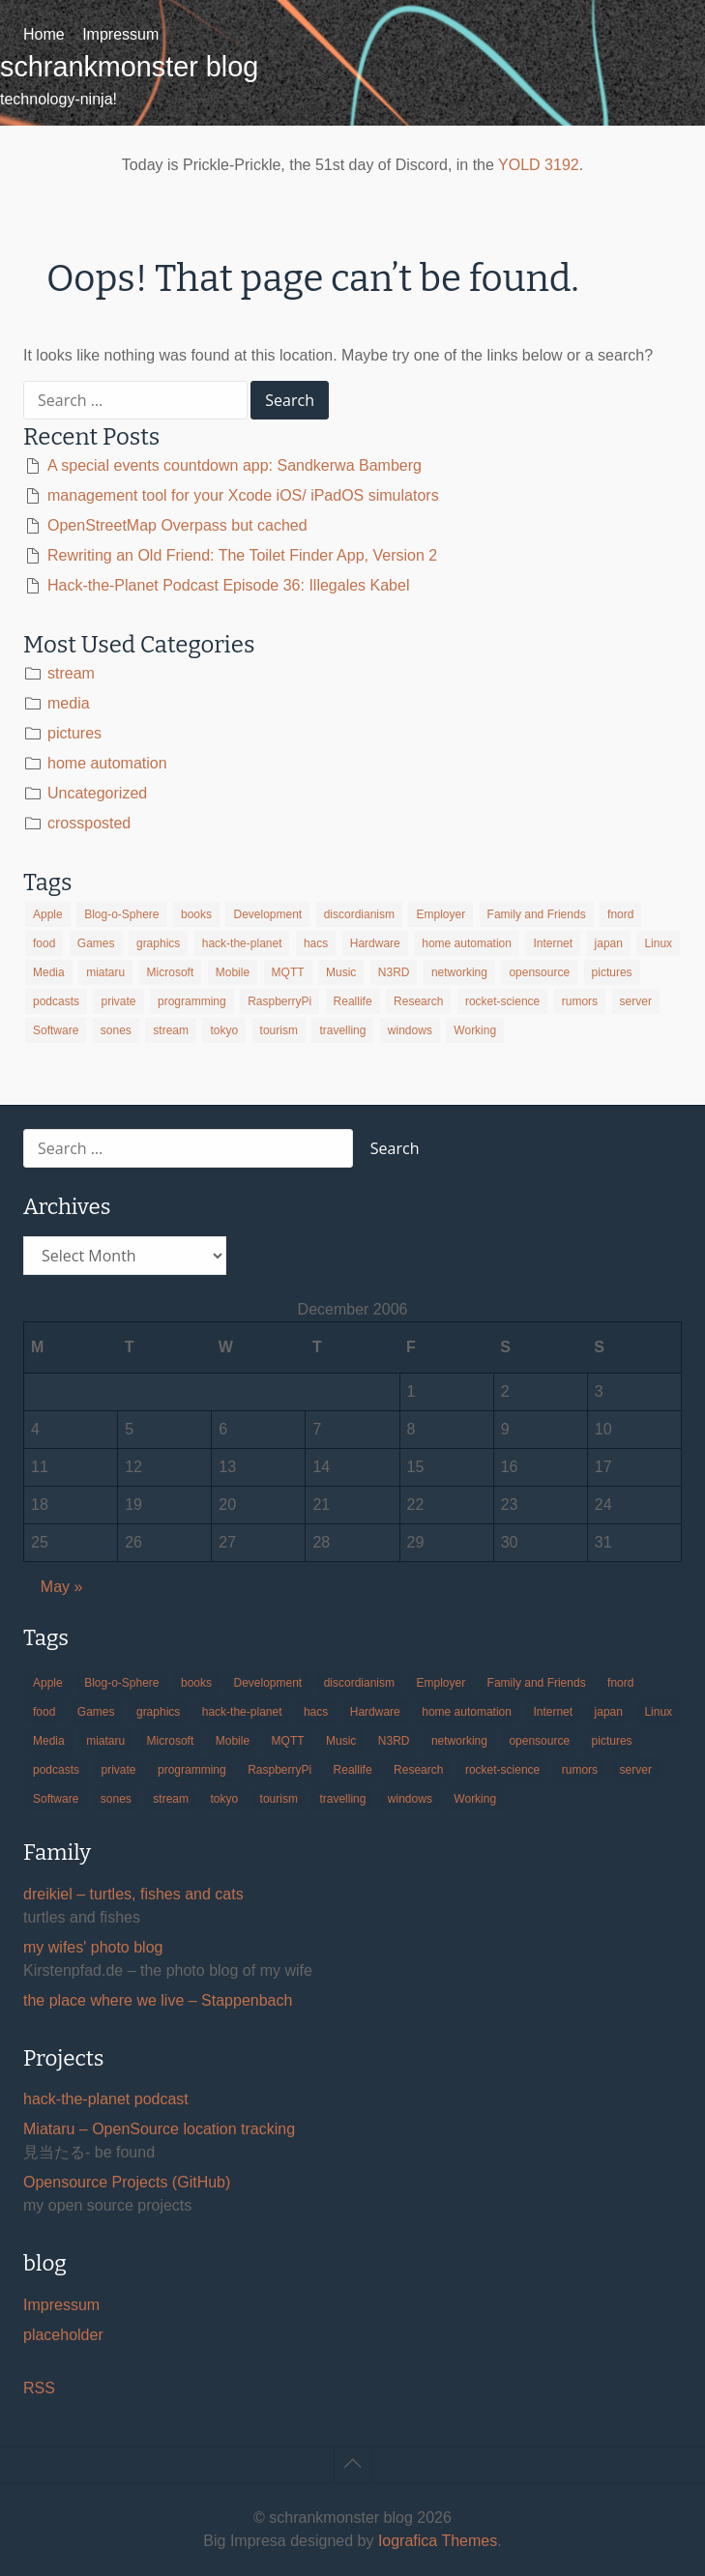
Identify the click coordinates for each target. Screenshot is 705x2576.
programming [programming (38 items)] (192, 1001)
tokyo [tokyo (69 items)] (224, 1030)
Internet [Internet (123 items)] (553, 943)
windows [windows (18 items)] (410, 1030)
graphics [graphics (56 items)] (158, 943)
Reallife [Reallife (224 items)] (353, 1001)
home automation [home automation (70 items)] (467, 943)
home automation (107, 763)
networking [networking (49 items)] (459, 972)
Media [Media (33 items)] (49, 972)
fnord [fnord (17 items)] (620, 914)
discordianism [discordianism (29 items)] (359, 914)
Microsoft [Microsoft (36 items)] (170, 972)
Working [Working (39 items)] (475, 1030)
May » (62, 1586)
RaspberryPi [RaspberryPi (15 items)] (279, 1001)
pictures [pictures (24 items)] (612, 972)
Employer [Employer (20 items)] (440, 914)
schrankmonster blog (129, 66)
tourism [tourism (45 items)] (279, 1030)
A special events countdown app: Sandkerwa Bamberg (234, 465)
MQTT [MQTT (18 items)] (288, 972)
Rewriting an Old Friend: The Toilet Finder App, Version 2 (242, 555)
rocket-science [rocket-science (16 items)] (502, 1001)
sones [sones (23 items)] (116, 1030)
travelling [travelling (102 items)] (342, 1030)
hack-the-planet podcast (106, 2099)
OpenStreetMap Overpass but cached (177, 525)
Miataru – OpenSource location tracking (159, 2129)
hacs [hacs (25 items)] (316, 943)
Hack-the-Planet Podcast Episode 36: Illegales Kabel (228, 585)
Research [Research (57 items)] (418, 1001)
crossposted (89, 823)
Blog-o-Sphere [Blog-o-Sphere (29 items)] (121, 914)
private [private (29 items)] (118, 1001)
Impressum (120, 34)
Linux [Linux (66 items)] (658, 943)
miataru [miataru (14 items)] (105, 972)
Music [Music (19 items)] (341, 972)
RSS (39, 2388)
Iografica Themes (437, 2541)
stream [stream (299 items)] (171, 1030)
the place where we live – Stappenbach (157, 2000)
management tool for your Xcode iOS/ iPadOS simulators (243, 495)
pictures (74, 733)
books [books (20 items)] (196, 914)
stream (71, 673)
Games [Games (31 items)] (96, 943)
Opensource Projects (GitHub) (126, 2182)
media (68, 703)
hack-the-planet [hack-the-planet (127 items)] (242, 943)
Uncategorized (97, 793)
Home (44, 34)
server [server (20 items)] (636, 1001)
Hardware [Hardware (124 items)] (375, 943)
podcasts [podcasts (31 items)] (56, 1001)
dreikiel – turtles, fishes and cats (133, 1894)
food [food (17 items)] (44, 943)
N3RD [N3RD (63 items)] (394, 972)
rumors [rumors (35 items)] (580, 1001)
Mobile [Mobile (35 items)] (233, 972)
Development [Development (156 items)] (267, 914)
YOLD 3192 (538, 165)
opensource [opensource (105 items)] (539, 972)
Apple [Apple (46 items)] (48, 914)
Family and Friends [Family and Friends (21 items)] (536, 914)
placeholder (63, 2335)
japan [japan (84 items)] (609, 943)
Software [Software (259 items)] (55, 1030)
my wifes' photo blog (92, 1947)
